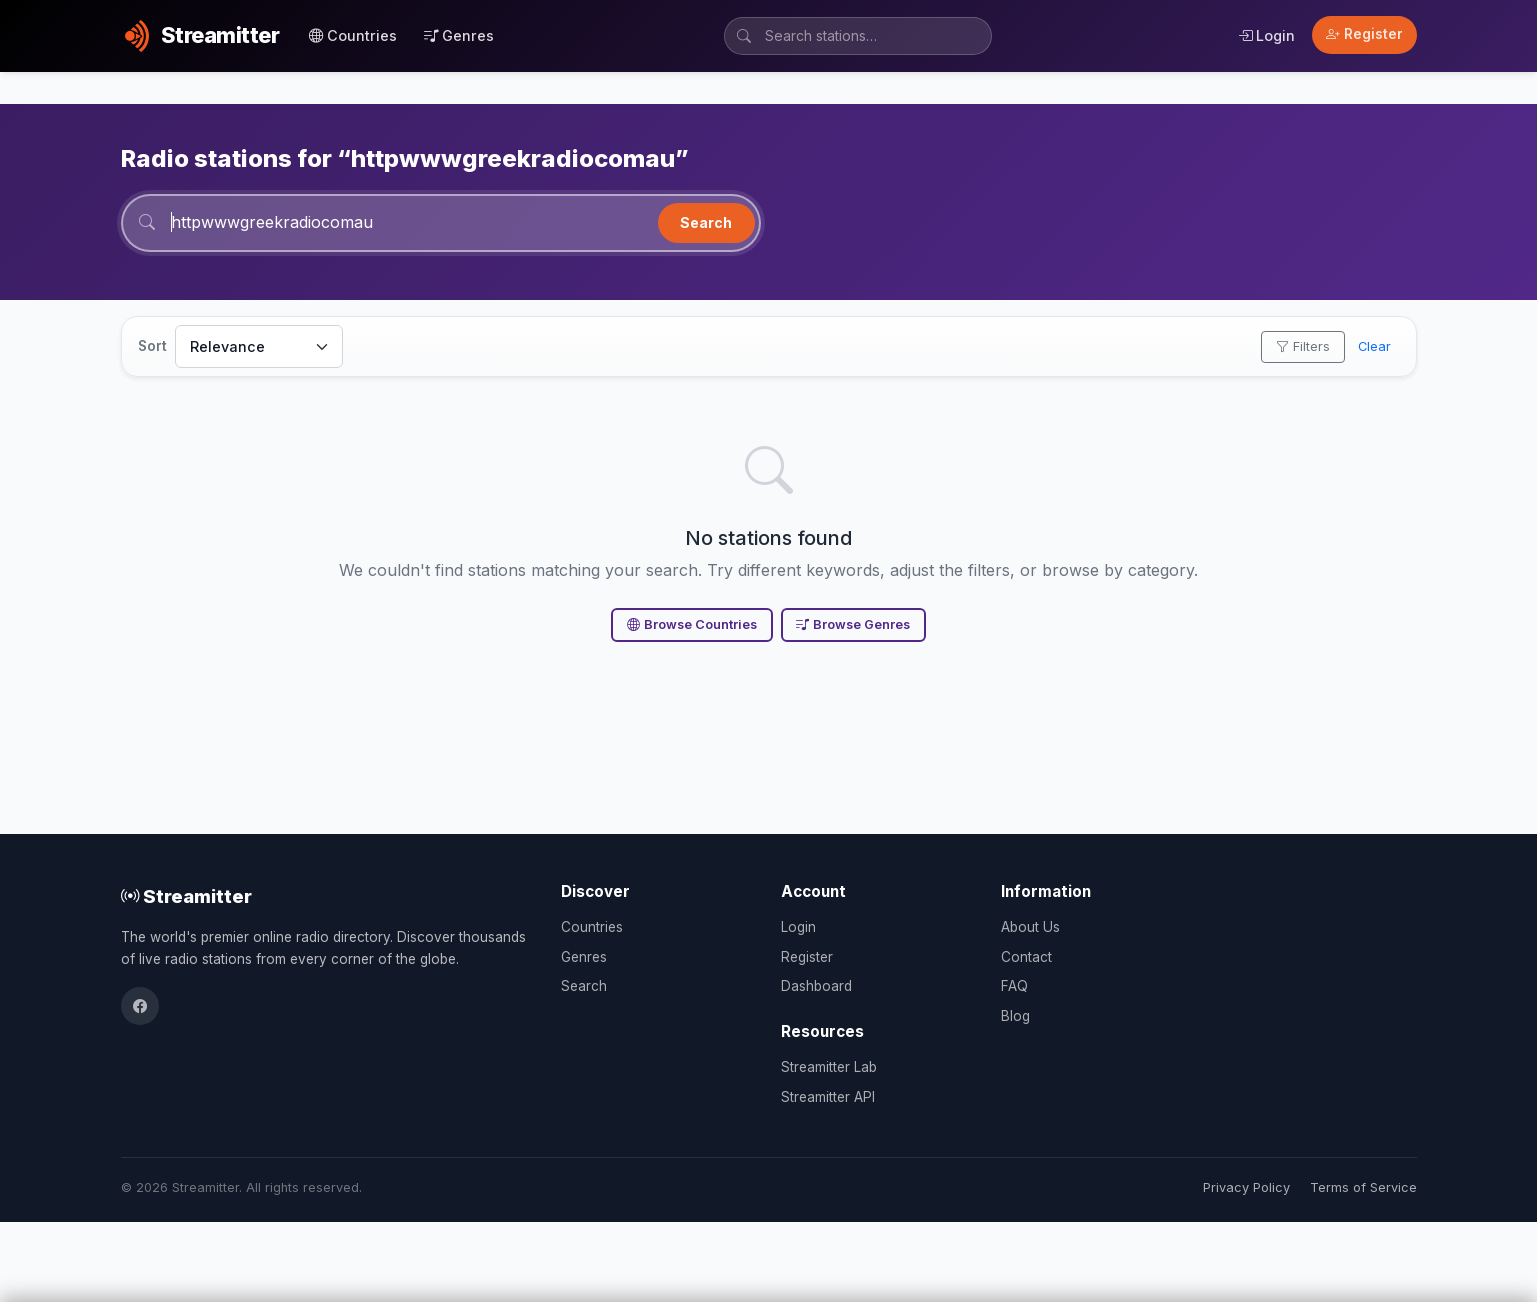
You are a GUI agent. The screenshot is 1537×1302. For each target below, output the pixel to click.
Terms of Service (1363, 1187)
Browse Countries (692, 624)
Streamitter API (828, 1097)
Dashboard (816, 986)
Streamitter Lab (829, 1067)
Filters (1303, 346)
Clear (1374, 346)
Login (1266, 35)
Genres (459, 35)
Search (706, 222)
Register (1364, 34)
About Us (1030, 927)
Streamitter (186, 896)
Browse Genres (853, 624)
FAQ (1014, 986)
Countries (353, 35)
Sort (152, 346)
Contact (1026, 957)
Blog (1015, 1016)
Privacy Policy (1246, 1187)
